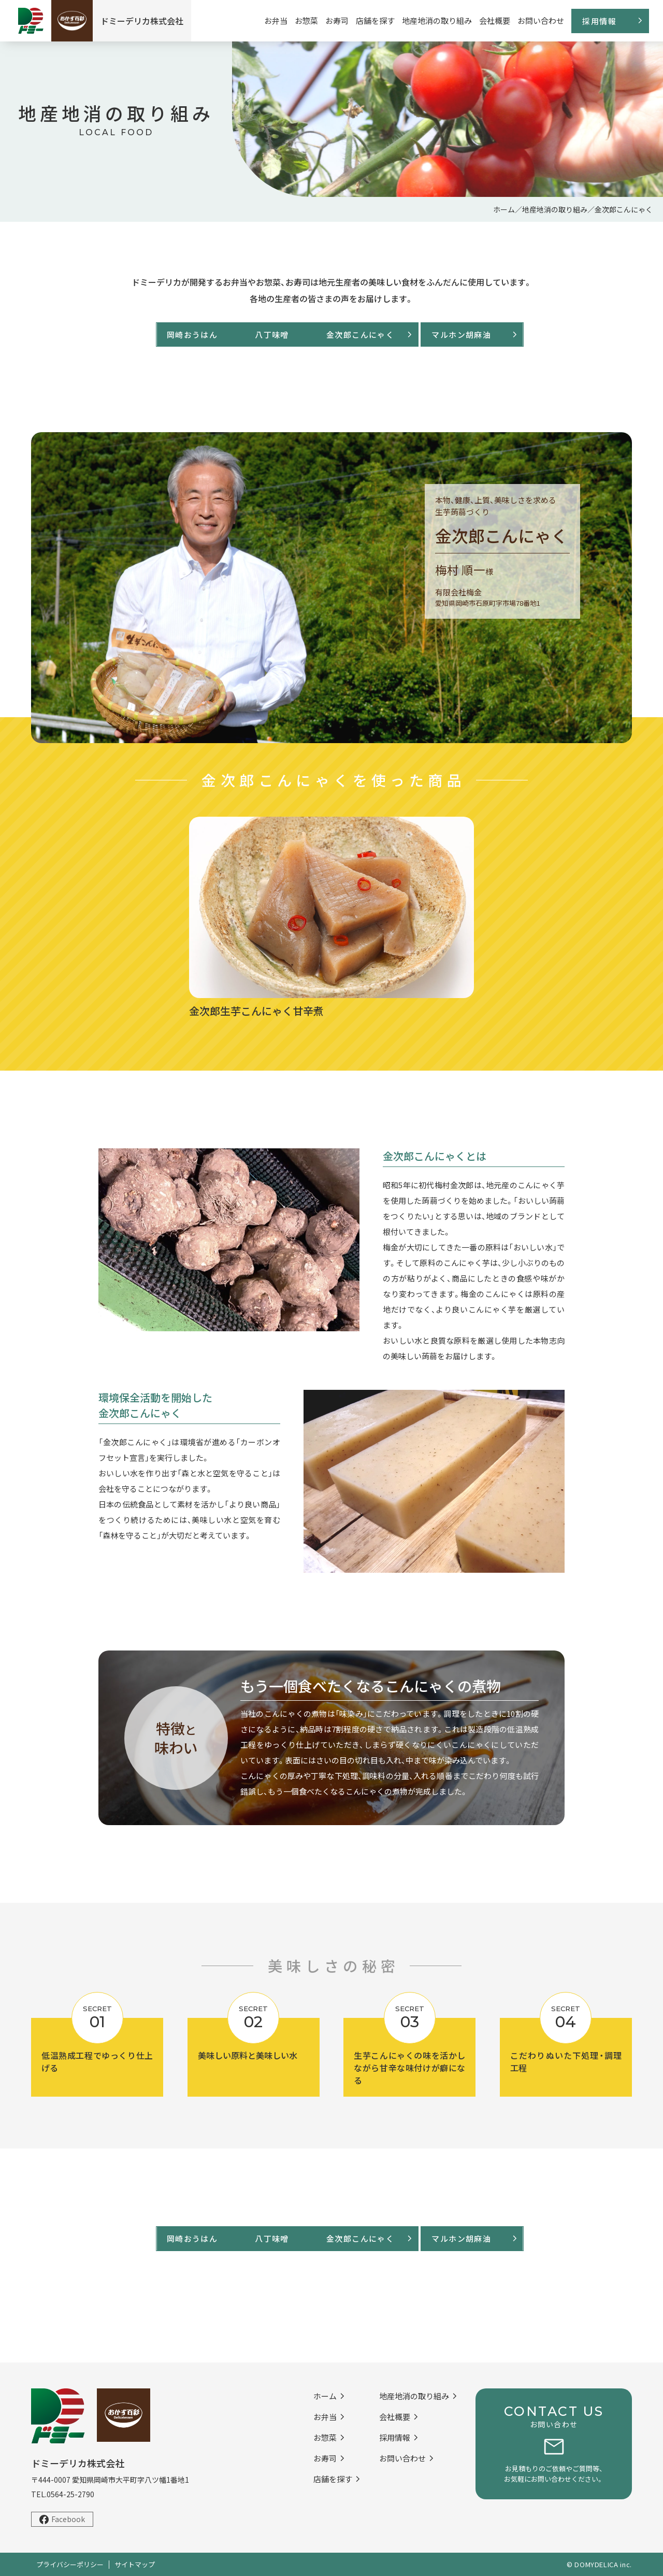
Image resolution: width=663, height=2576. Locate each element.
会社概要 (494, 20)
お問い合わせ (540, 20)
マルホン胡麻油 (492, 334)
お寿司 (337, 20)
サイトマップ (134, 2564)
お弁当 (275, 20)
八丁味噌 (251, 334)
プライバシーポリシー (70, 2564)
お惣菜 (306, 20)
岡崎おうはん (145, 334)
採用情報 (599, 21)
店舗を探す (375, 20)
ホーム (504, 209)
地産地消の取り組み (437, 20)
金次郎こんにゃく (382, 334)
